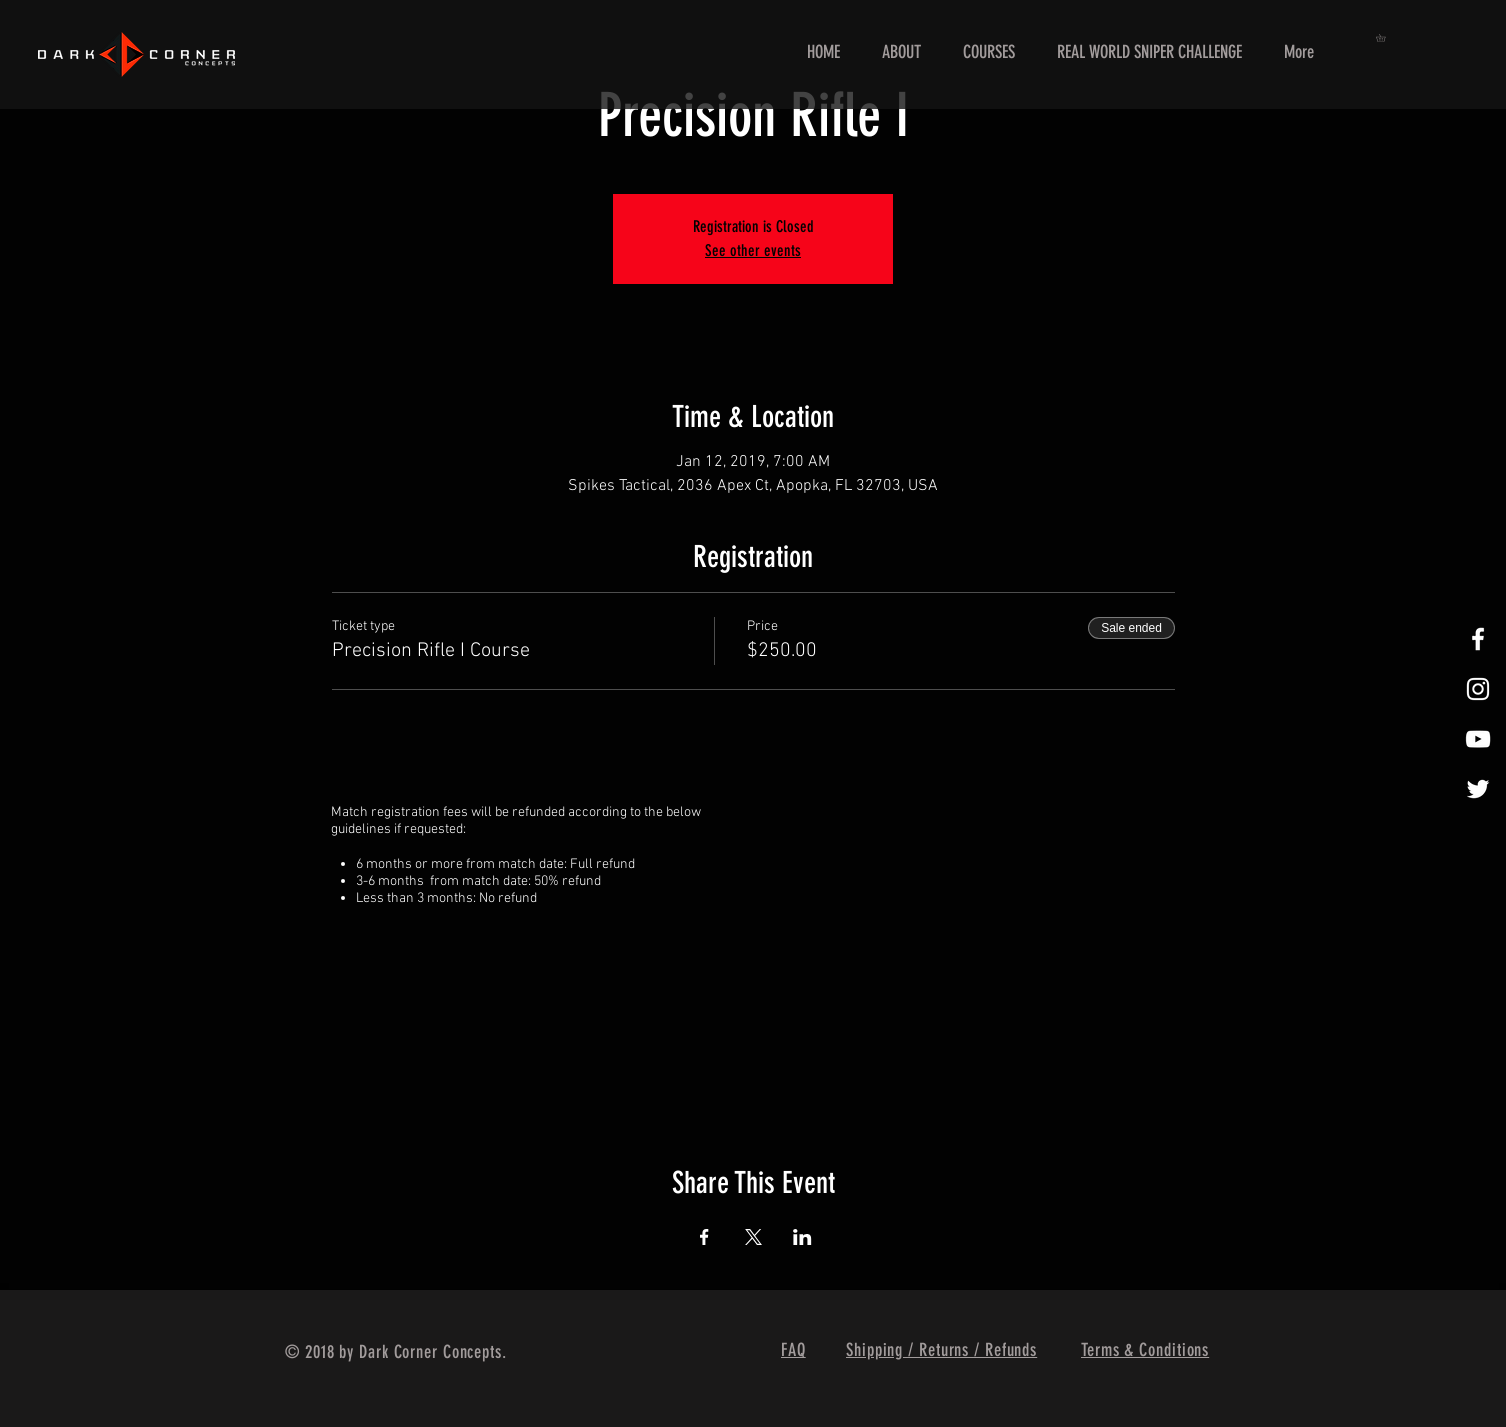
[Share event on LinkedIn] (802, 1237)
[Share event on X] (753, 1237)
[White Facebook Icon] (1478, 639)
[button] (1384, 38)
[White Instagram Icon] (1478, 689)
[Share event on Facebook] (704, 1237)
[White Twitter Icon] (1478, 789)
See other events (753, 250)
